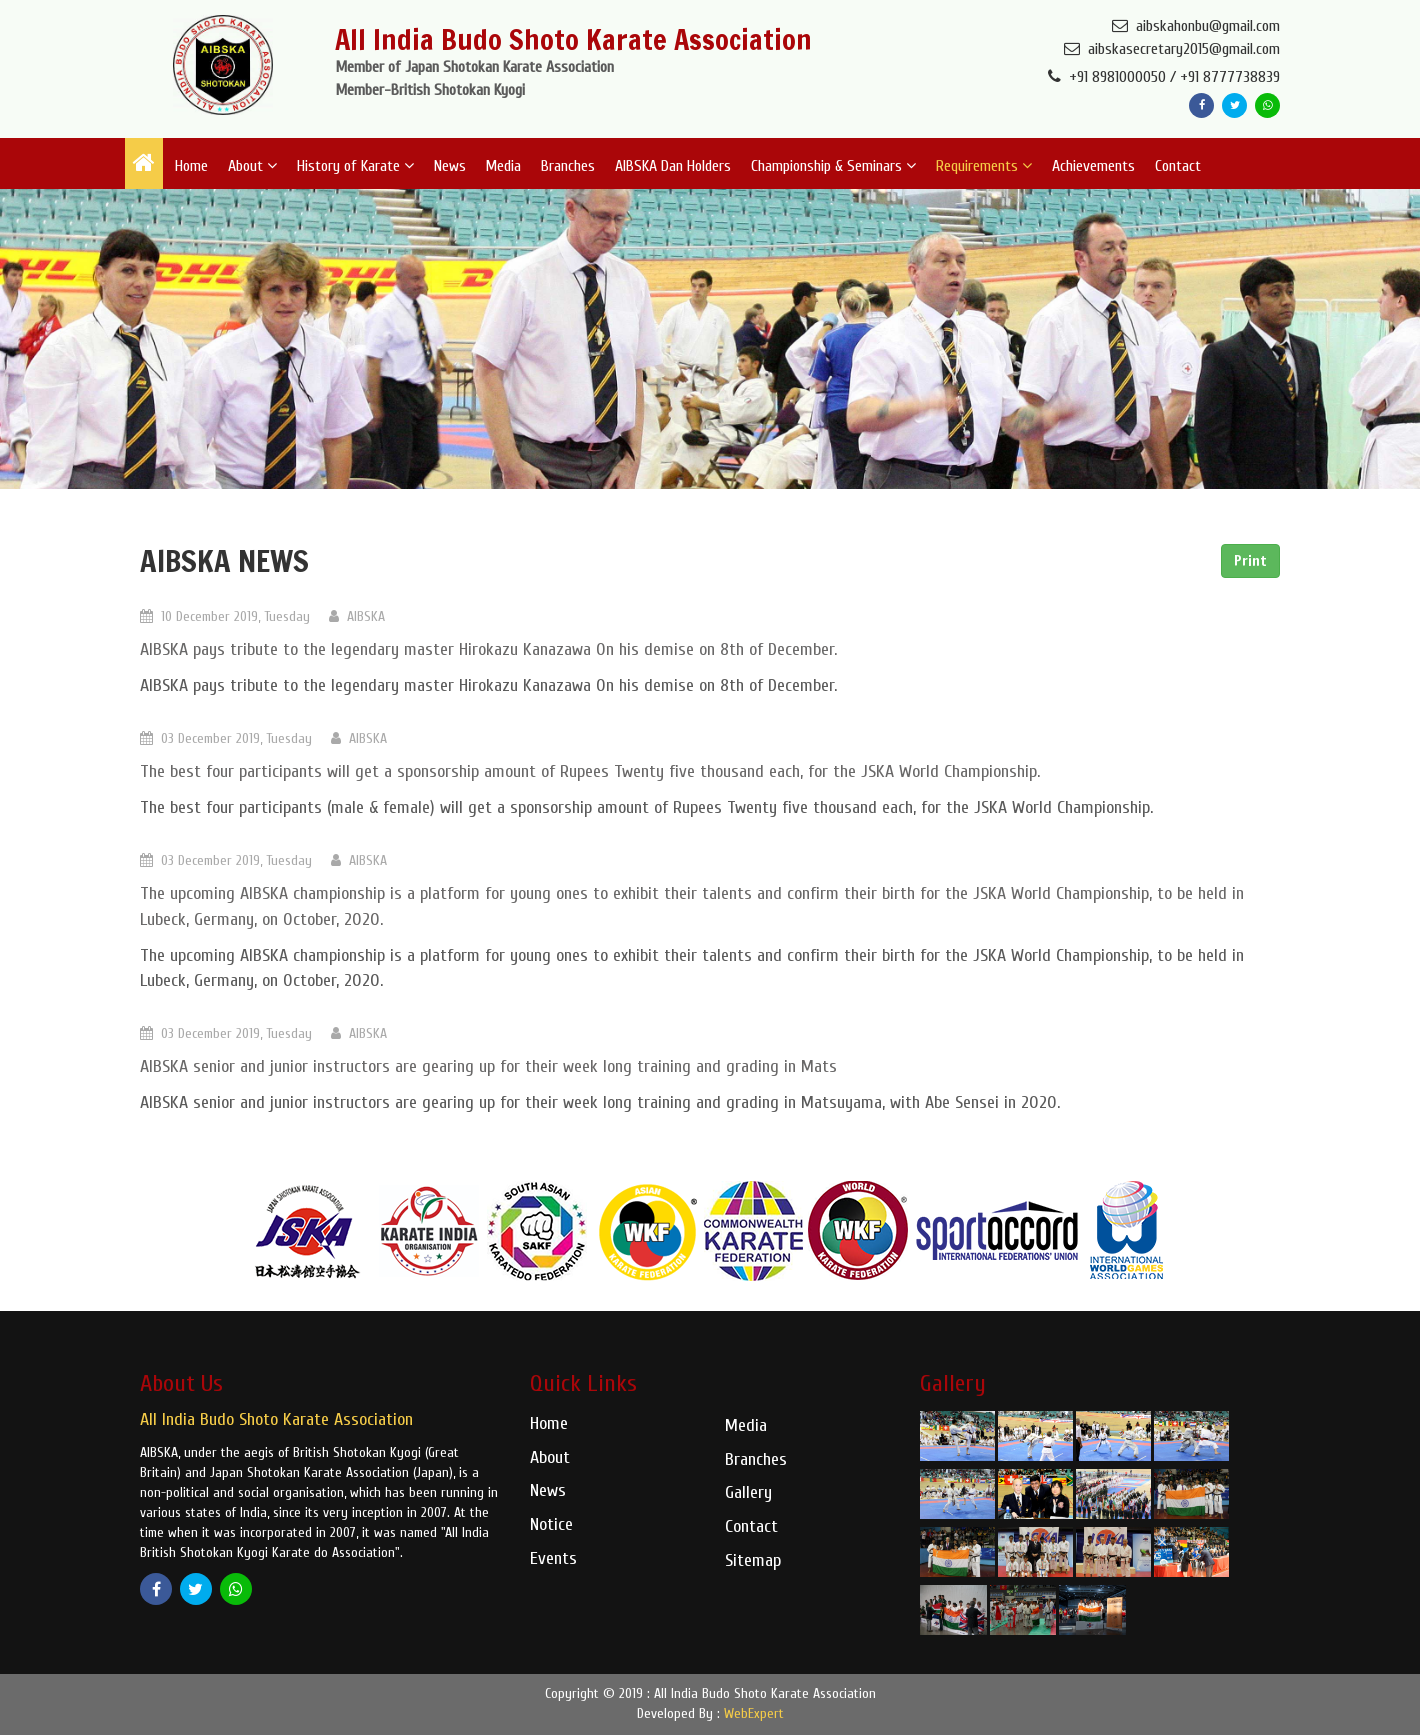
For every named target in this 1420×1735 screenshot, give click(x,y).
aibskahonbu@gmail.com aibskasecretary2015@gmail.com (1172, 37)
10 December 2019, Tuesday (225, 616)
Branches (568, 166)
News (450, 166)
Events (553, 1558)
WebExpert (754, 1713)
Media (503, 166)
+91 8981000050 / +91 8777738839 (1164, 77)
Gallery (748, 1492)
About (252, 166)
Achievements (1093, 166)
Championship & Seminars (833, 166)
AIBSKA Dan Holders (673, 166)
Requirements (984, 166)
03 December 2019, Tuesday (226, 738)
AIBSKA (357, 616)
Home (191, 166)
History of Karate (355, 166)
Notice (551, 1524)
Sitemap (753, 1560)
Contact (1178, 166)
